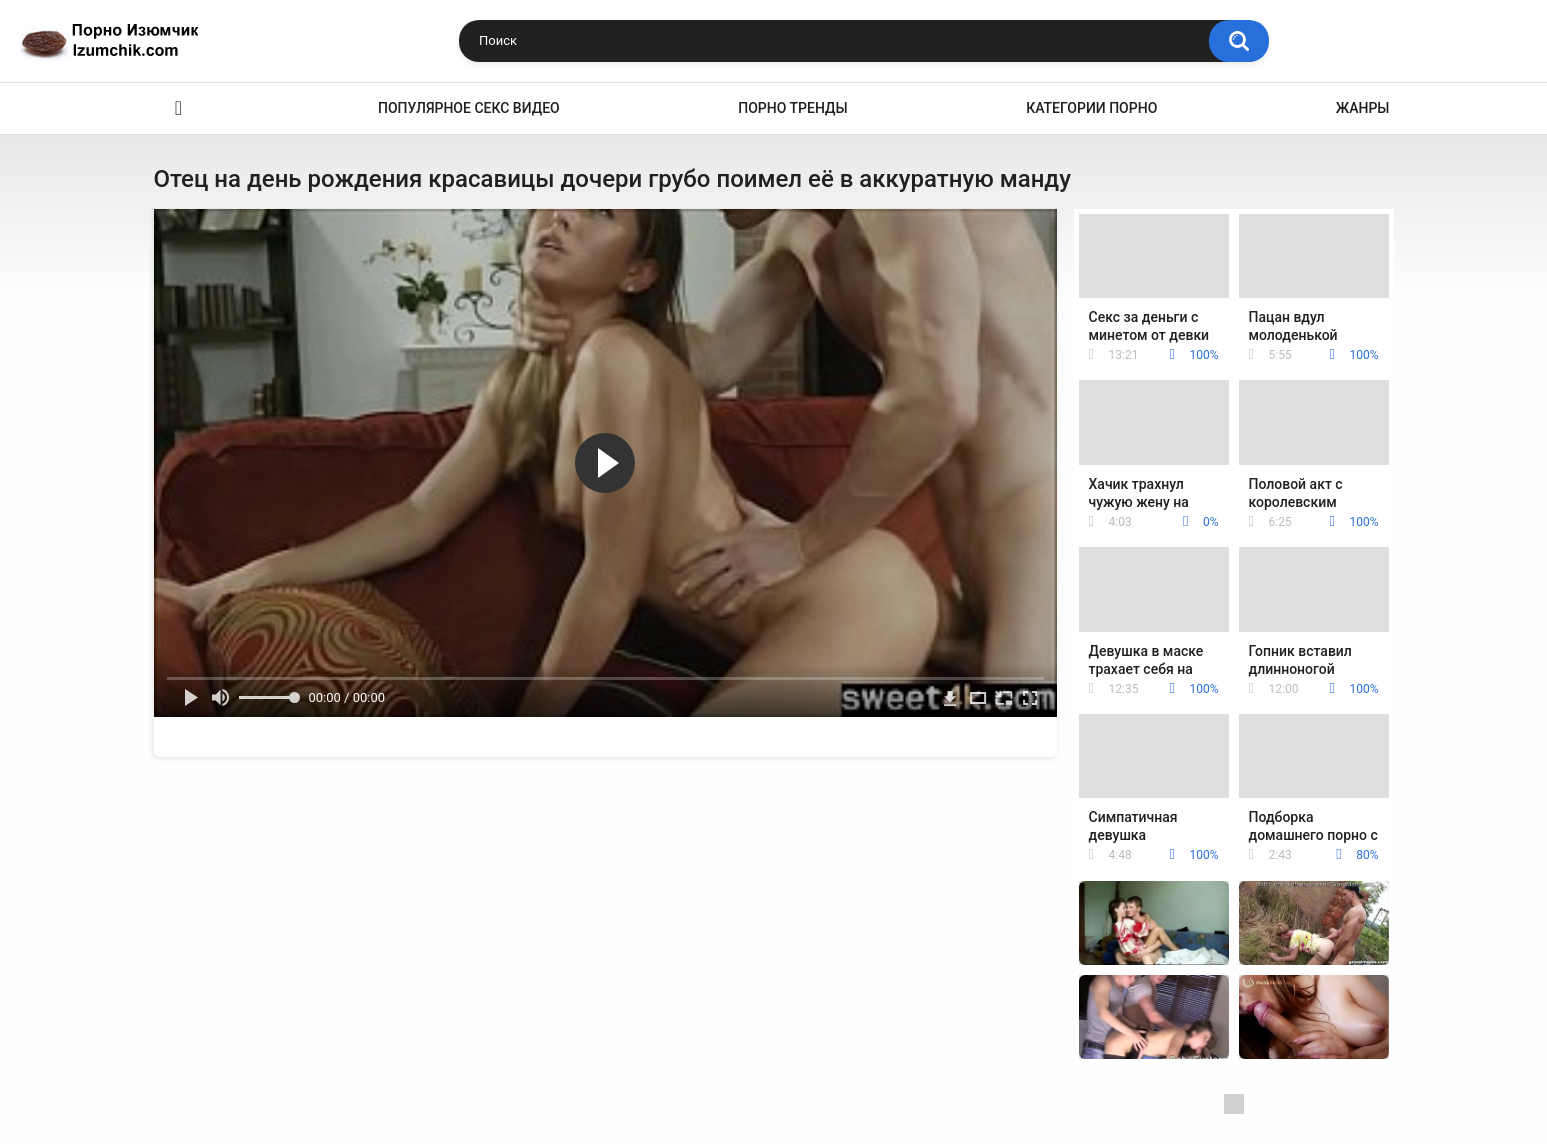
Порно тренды (792, 108)
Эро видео (179, 108)
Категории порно (1091, 108)
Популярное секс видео (469, 108)
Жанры (1363, 108)
